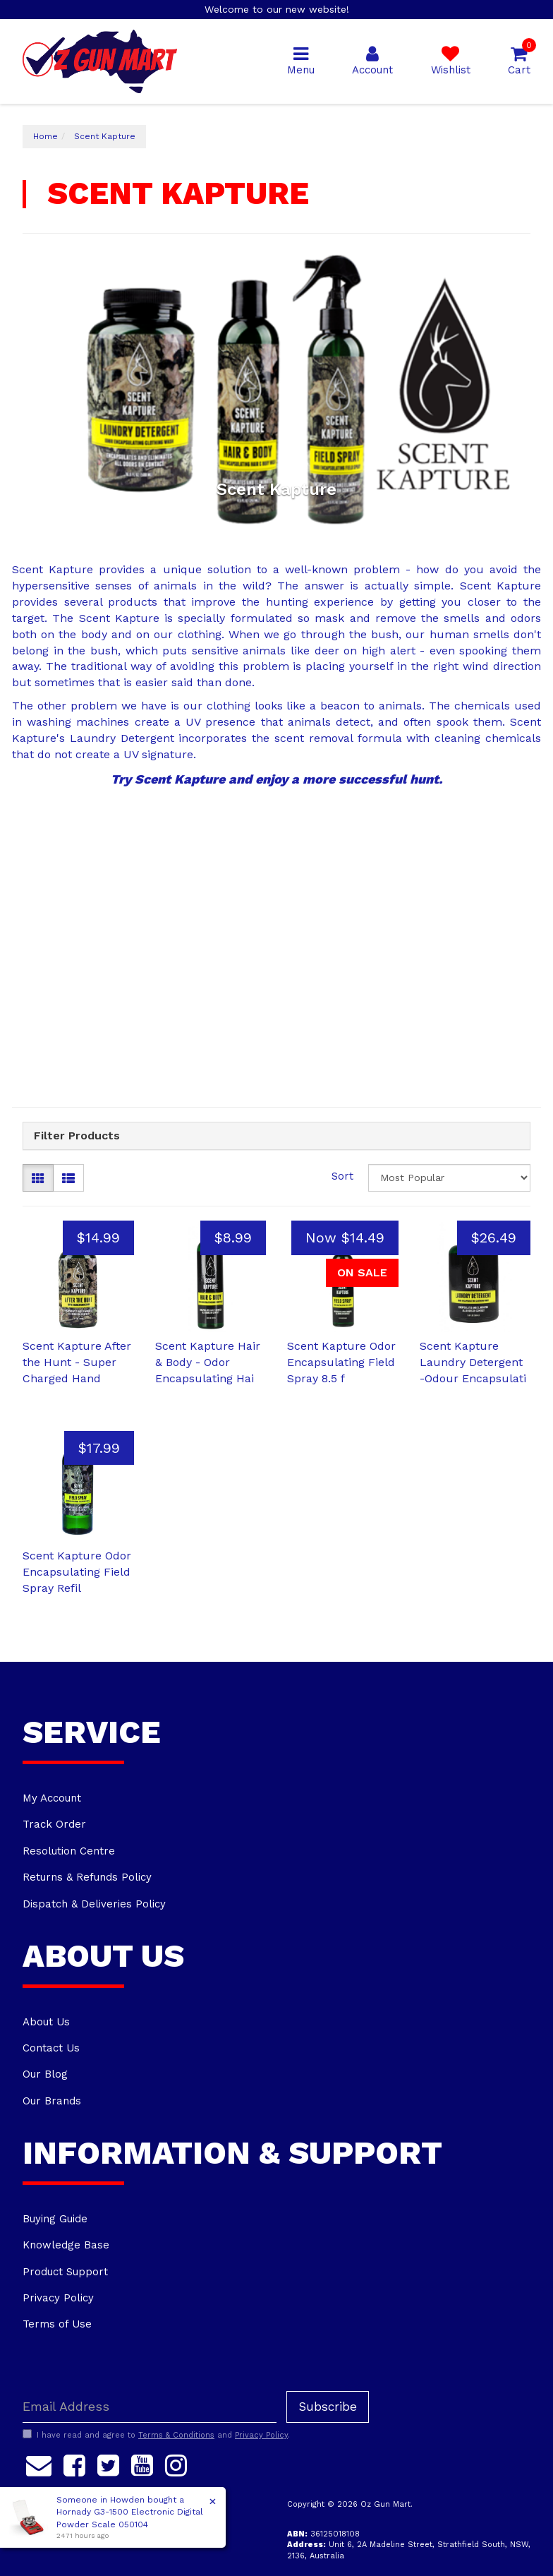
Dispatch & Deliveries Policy (94, 1904)
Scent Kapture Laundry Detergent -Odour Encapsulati (473, 1362)
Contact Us (51, 2048)
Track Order (54, 1824)
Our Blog (45, 2074)
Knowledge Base (66, 2245)
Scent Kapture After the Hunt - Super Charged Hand (77, 1362)
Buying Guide (55, 2218)
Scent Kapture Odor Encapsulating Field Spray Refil (77, 1572)
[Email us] (38, 2463)
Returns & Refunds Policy (87, 1877)
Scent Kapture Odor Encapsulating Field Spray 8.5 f (341, 1362)
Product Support (65, 2271)
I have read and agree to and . (156, 2435)
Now (344, 1237)
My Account (52, 1798)
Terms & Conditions (176, 2435)
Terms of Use (57, 2324)
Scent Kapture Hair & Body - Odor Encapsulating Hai (207, 1362)
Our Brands (52, 2101)
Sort (342, 1176)
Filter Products (77, 1136)
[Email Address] (149, 2407)
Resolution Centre (69, 1851)
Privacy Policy (58, 2298)
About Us (46, 2021)
